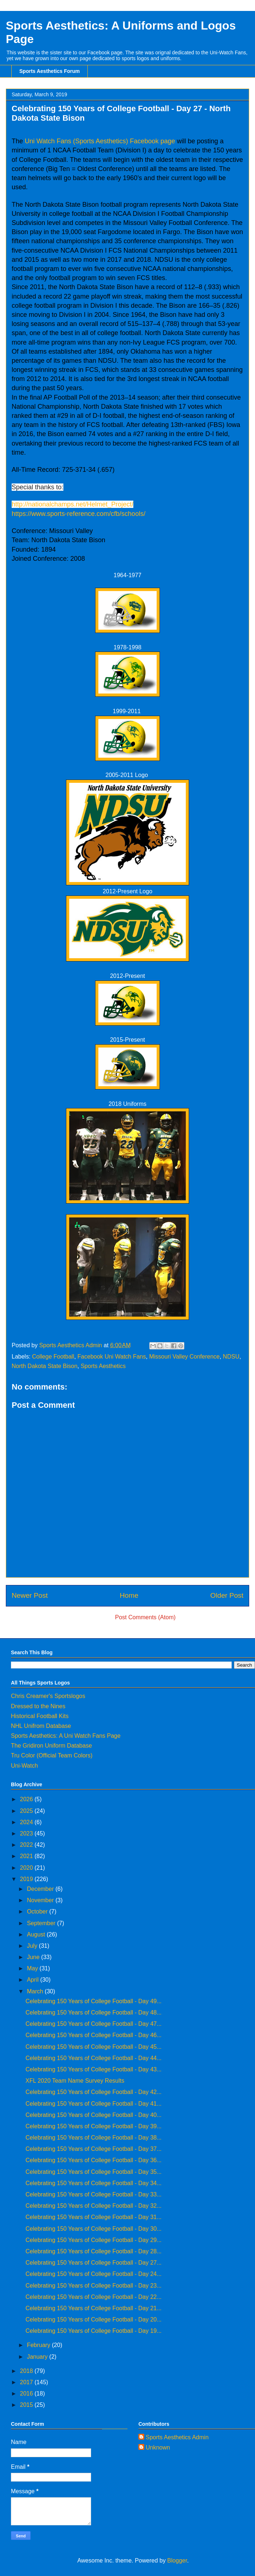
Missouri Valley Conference (184, 1356)
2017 (27, 2382)
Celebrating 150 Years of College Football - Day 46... (94, 2035)
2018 (27, 2371)
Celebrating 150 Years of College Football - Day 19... (94, 2331)
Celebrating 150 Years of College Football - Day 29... (94, 2240)
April (33, 1980)
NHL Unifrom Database (41, 1726)
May (33, 1968)
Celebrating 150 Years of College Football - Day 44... (94, 2058)
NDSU (231, 1356)
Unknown (158, 2447)
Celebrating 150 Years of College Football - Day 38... (94, 2137)
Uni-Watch (24, 1766)
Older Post (226, 1595)
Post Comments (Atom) (145, 1617)
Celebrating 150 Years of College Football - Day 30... (94, 2229)
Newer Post (30, 1595)
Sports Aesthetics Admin (177, 2437)
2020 (27, 1868)
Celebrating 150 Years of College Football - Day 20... (94, 2319)
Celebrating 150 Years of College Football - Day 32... (94, 2206)
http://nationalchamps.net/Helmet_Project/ (72, 504)
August (37, 1934)
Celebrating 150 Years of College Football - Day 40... (94, 2115)
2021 (27, 1856)
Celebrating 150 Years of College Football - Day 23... (94, 2285)
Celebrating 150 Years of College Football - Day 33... (94, 2194)
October (38, 1911)
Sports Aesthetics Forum (49, 71)
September (42, 1923)
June (34, 1957)
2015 (27, 2405)
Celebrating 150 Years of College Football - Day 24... (94, 2274)
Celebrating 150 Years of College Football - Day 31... (94, 2217)
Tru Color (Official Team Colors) (52, 1755)
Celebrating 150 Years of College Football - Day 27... (94, 2263)
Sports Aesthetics (103, 1366)
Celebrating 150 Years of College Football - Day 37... (94, 2149)
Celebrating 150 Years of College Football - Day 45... (94, 2047)
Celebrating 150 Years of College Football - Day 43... (94, 2069)
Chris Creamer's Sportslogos (48, 1696)
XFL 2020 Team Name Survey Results (75, 2081)
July (33, 1946)
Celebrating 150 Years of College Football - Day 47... (94, 2024)
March (36, 1991)
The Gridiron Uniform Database (51, 1745)
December (41, 1889)
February (39, 2345)
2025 (27, 1811)
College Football (53, 1356)
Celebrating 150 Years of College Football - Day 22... (94, 2297)
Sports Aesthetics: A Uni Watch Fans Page (66, 1736)
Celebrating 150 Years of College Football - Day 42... (94, 2092)
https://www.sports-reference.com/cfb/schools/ (78, 513)
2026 (27, 1799)
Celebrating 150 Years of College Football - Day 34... (94, 2183)
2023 (27, 1833)
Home (129, 1595)
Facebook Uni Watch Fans (112, 1356)
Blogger (177, 2560)
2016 (27, 2393)
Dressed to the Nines (38, 1706)
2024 (27, 1822)
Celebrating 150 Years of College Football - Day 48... (94, 2012)
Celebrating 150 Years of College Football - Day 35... (94, 2172)
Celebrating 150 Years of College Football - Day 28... (94, 2251)
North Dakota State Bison (45, 1366)
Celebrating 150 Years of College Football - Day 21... (94, 2308)
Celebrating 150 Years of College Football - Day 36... (94, 2160)
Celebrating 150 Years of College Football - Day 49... (94, 2001)
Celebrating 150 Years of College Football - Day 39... (94, 2126)
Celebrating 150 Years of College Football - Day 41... (94, 2104)
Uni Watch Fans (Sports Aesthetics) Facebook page (100, 141)
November (41, 1900)
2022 (27, 1845)
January (38, 2357)
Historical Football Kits (39, 1716)
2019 (27, 1879)
